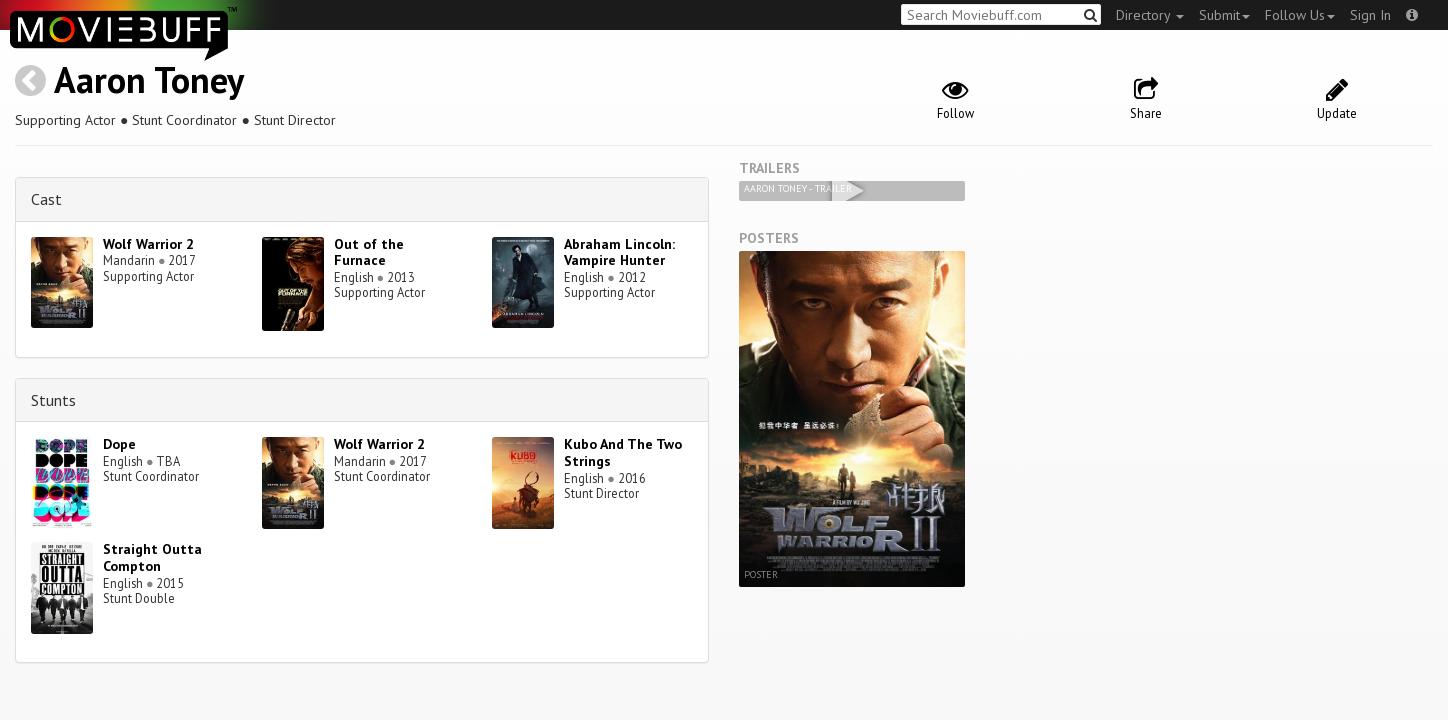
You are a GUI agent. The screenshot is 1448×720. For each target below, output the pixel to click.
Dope (119, 444)
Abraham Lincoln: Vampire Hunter (619, 252)
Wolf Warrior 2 (148, 244)
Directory (1150, 15)
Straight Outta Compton (152, 557)
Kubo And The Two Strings (623, 452)
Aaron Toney (149, 79)
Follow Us (1300, 15)
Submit (1224, 15)
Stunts (53, 400)
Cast (46, 199)
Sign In (1370, 15)
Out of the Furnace (369, 252)
